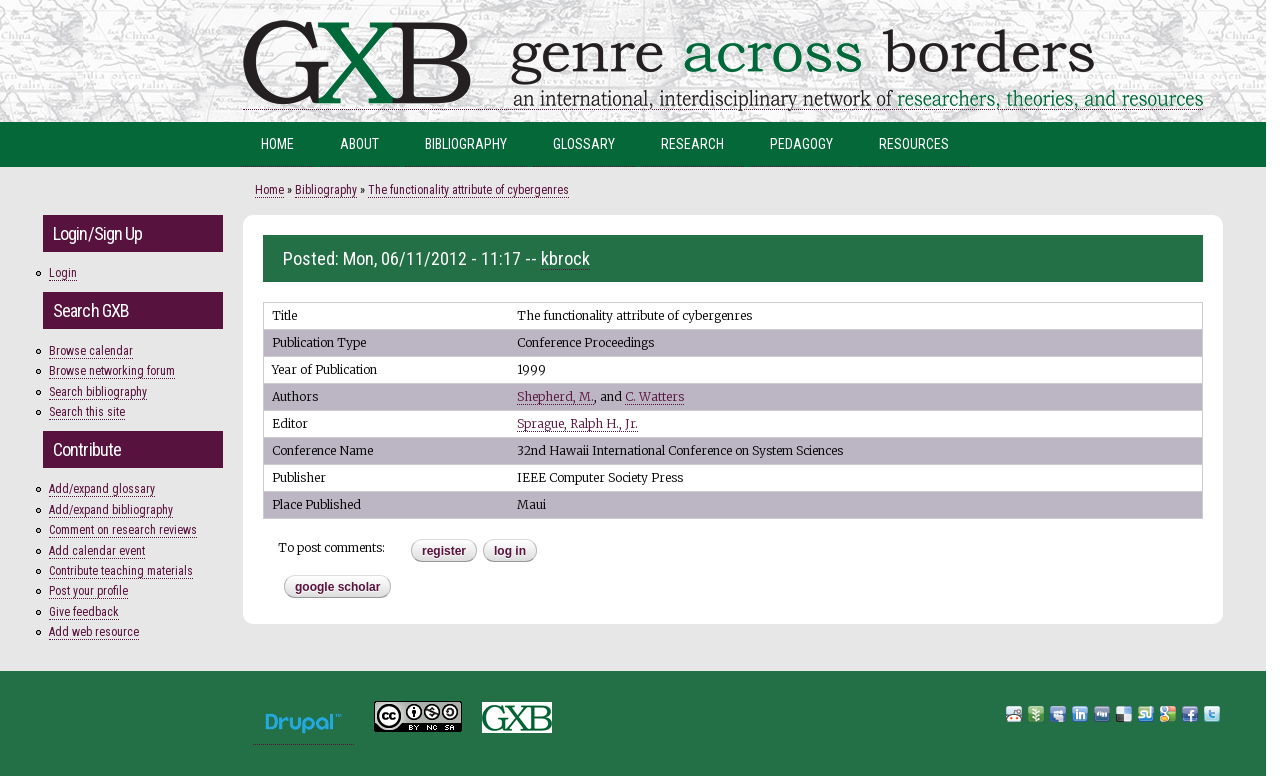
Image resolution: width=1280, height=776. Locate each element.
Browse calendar (91, 351)
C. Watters (654, 396)
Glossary (584, 144)
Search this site (87, 412)
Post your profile (88, 591)
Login (63, 273)
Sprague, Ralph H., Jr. (577, 423)
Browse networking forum (112, 371)
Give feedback (84, 612)
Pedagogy (801, 144)
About (359, 144)
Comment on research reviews (123, 530)
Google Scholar (337, 587)
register (444, 551)
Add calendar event (97, 551)
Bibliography (466, 144)
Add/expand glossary (102, 489)
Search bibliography (98, 392)
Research (692, 144)
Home (277, 144)
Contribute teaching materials (121, 571)
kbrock (565, 258)
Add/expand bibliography (111, 510)
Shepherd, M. (555, 396)
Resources (914, 144)
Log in (510, 551)
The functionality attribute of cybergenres (468, 190)
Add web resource (94, 632)
